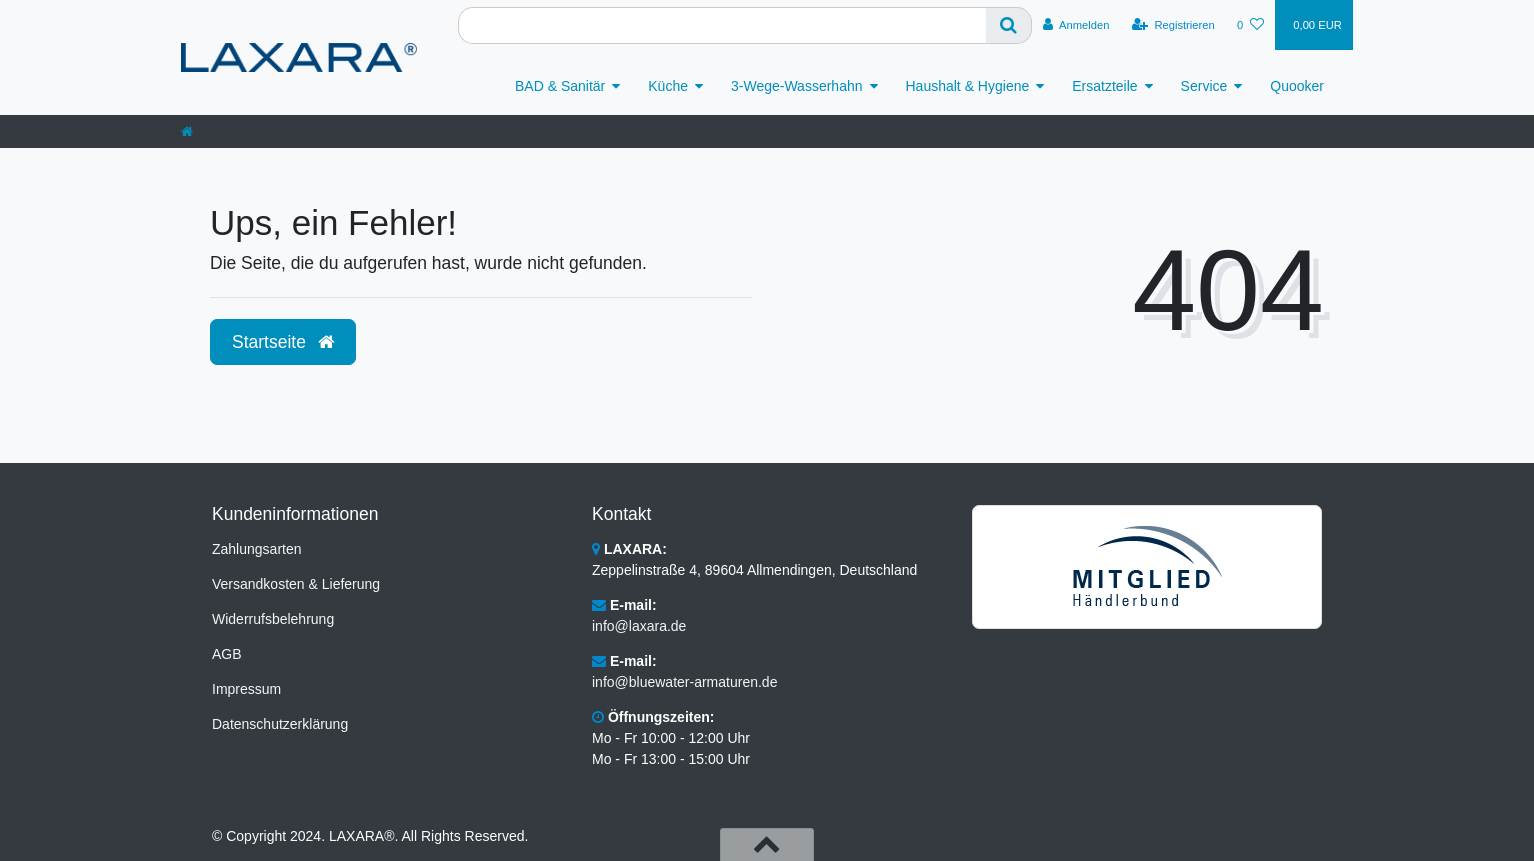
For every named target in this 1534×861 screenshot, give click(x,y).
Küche (668, 86)
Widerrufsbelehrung (273, 619)
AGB (227, 654)
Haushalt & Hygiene (968, 86)
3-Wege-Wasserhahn (797, 86)
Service (1204, 86)
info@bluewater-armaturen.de (684, 682)
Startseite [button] (283, 342)
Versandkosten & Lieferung (296, 584)
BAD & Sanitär (560, 86)
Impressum (246, 689)
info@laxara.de (639, 626)
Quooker (1297, 86)
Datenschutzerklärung (280, 724)
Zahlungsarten (257, 549)
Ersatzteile (1104, 86)
